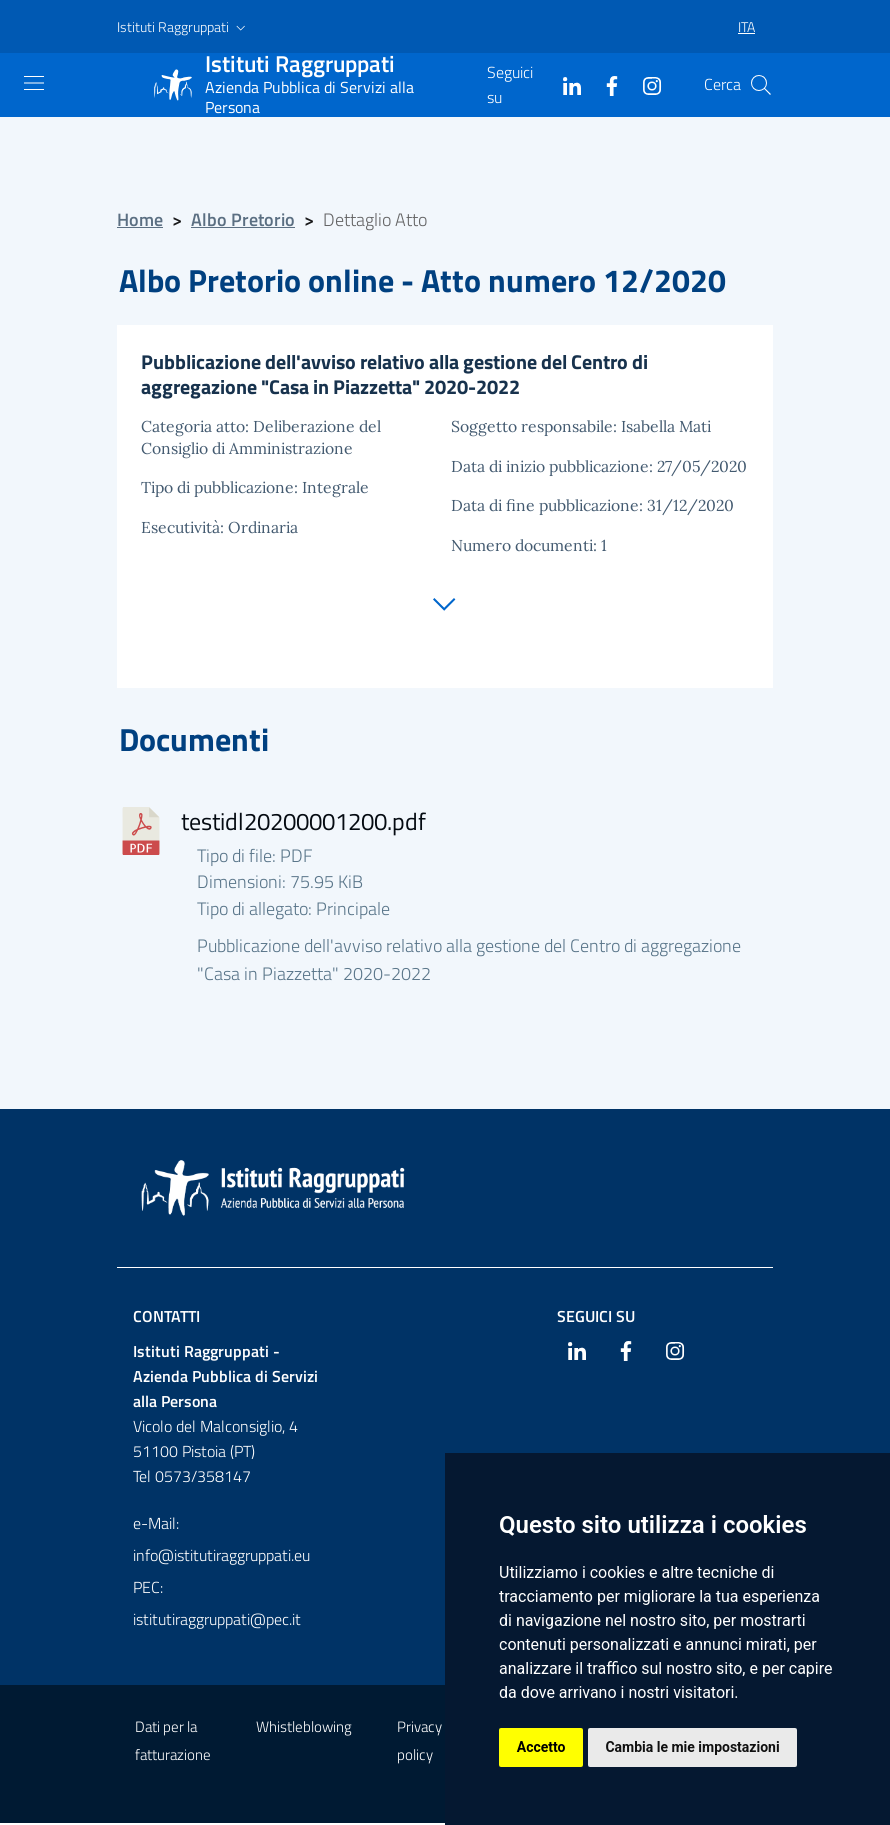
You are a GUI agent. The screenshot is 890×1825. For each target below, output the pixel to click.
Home (140, 219)
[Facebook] (604, 84)
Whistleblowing (304, 1728)
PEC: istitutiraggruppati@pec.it (217, 1605)
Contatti (166, 1318)
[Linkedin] (564, 84)
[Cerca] (761, 85)
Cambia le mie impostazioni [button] (693, 1747)
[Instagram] (644, 84)
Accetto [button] (541, 1747)
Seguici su (596, 1318)
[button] (183, 27)
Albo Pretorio (243, 219)
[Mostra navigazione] (34, 83)
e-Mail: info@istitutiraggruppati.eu (221, 1541)
